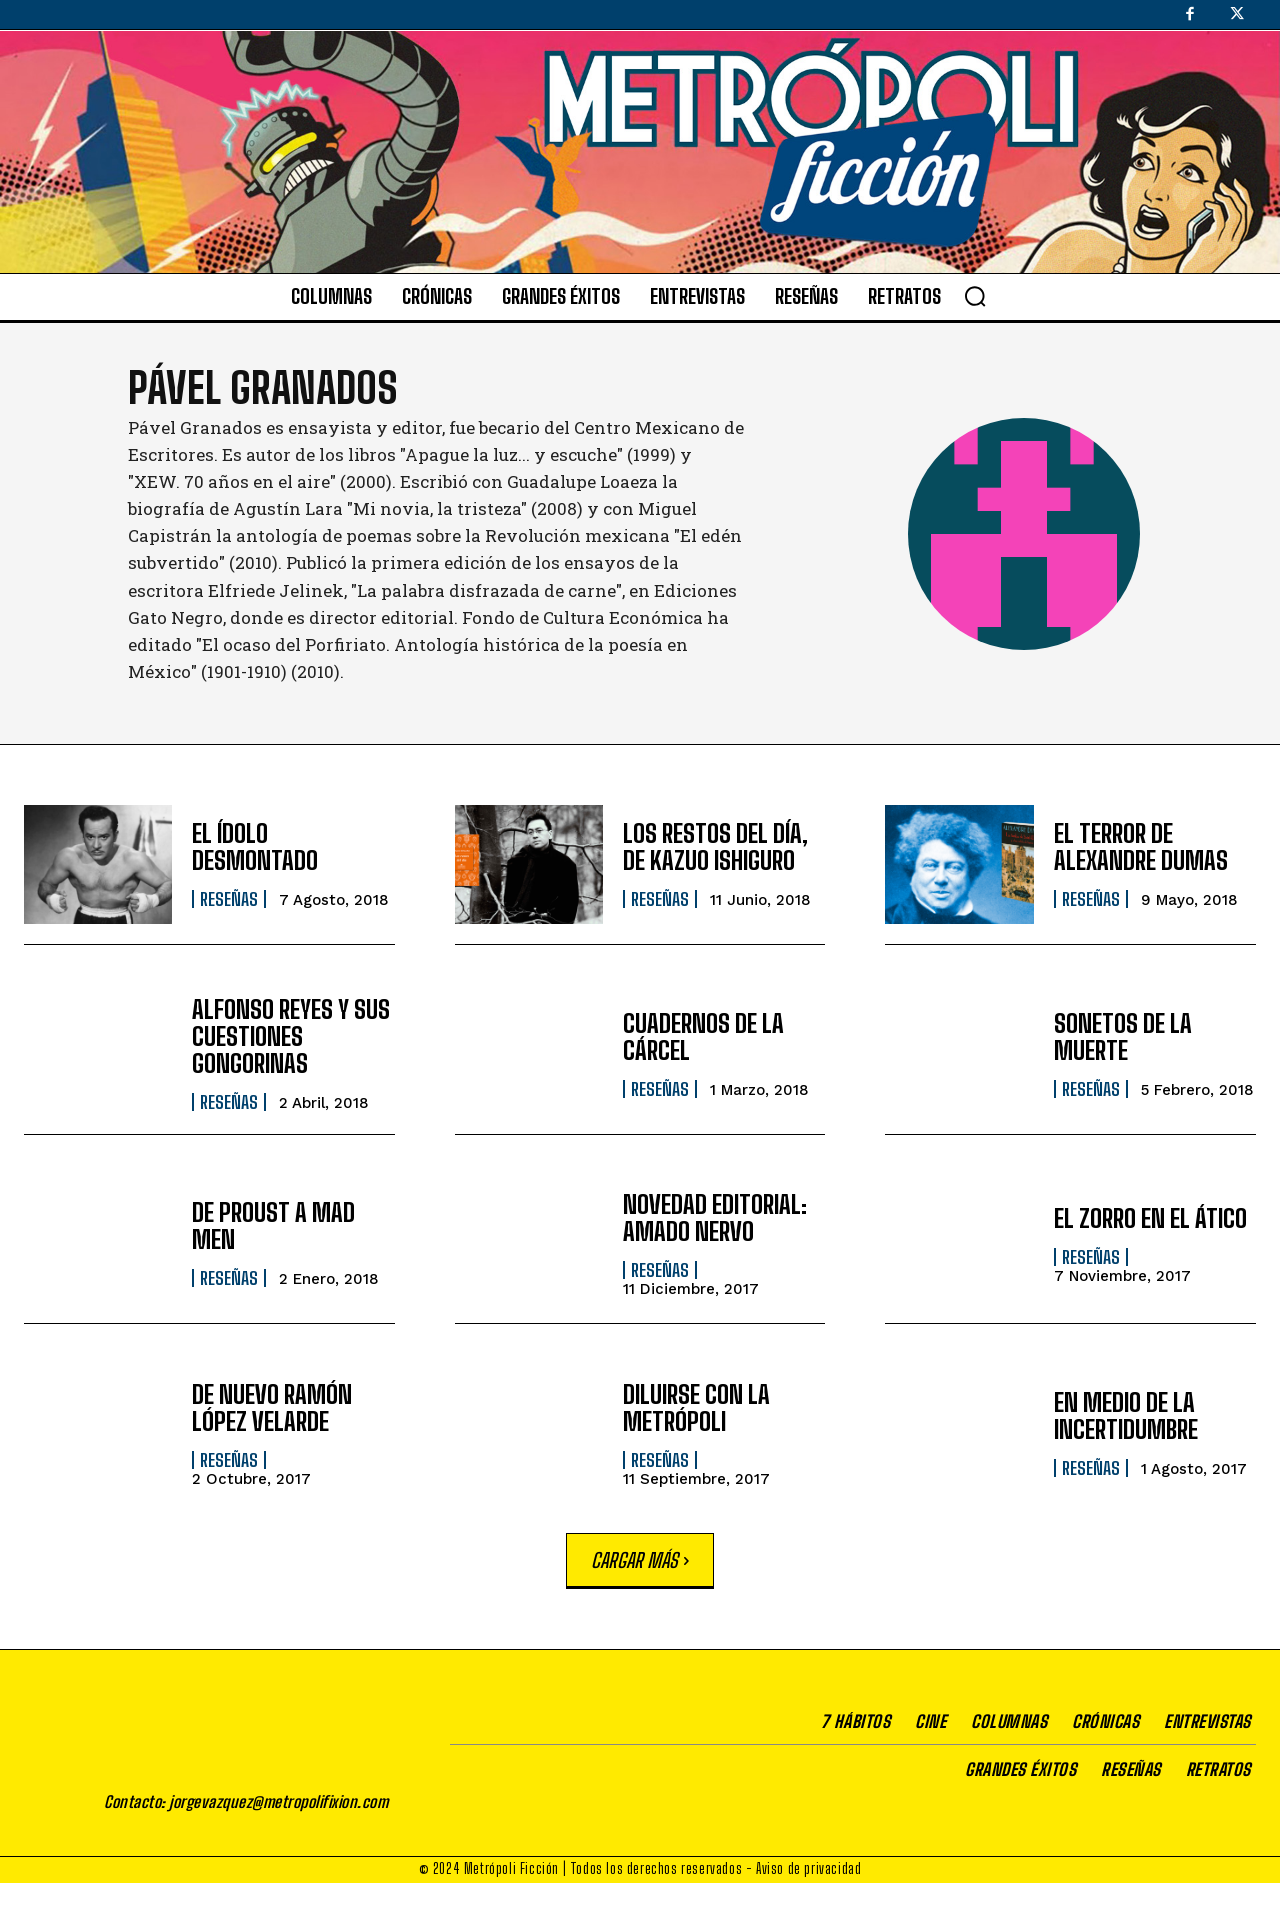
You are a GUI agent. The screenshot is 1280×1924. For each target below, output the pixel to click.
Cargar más (640, 1560)
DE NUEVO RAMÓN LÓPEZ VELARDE (271, 1407)
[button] (975, 296)
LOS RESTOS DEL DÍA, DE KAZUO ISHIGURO (714, 847)
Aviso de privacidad (808, 1909)
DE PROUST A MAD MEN (272, 1226)
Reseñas (229, 899)
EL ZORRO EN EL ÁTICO (1150, 1218)
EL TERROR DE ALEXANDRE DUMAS (1140, 847)
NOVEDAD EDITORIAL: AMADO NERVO (713, 1218)
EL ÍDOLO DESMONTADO (254, 847)
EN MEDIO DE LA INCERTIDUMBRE (1125, 1416)
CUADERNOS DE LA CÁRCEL (702, 1036)
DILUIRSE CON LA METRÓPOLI (696, 1407)
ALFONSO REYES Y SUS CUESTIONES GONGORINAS (291, 1037)
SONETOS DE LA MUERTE (1122, 1036)
